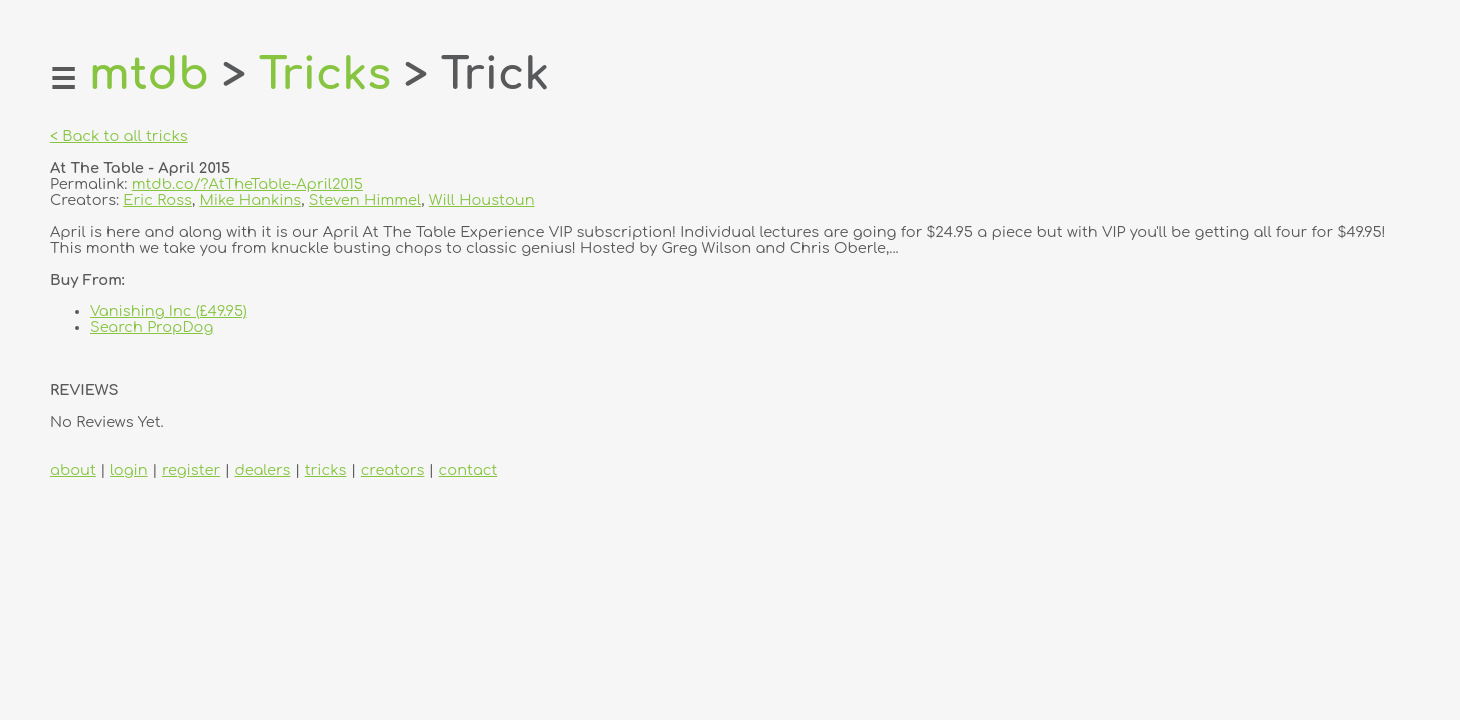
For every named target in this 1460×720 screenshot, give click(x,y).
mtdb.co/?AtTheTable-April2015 (247, 184)
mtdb (149, 74)
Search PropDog (151, 327)
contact (468, 470)
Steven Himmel (365, 200)
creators (393, 470)
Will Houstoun (482, 200)
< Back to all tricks (119, 136)
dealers (262, 470)
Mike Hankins (250, 200)
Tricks (325, 74)
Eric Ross (157, 200)
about (73, 470)
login (129, 470)
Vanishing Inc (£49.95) (168, 311)
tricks (326, 470)
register (191, 470)
